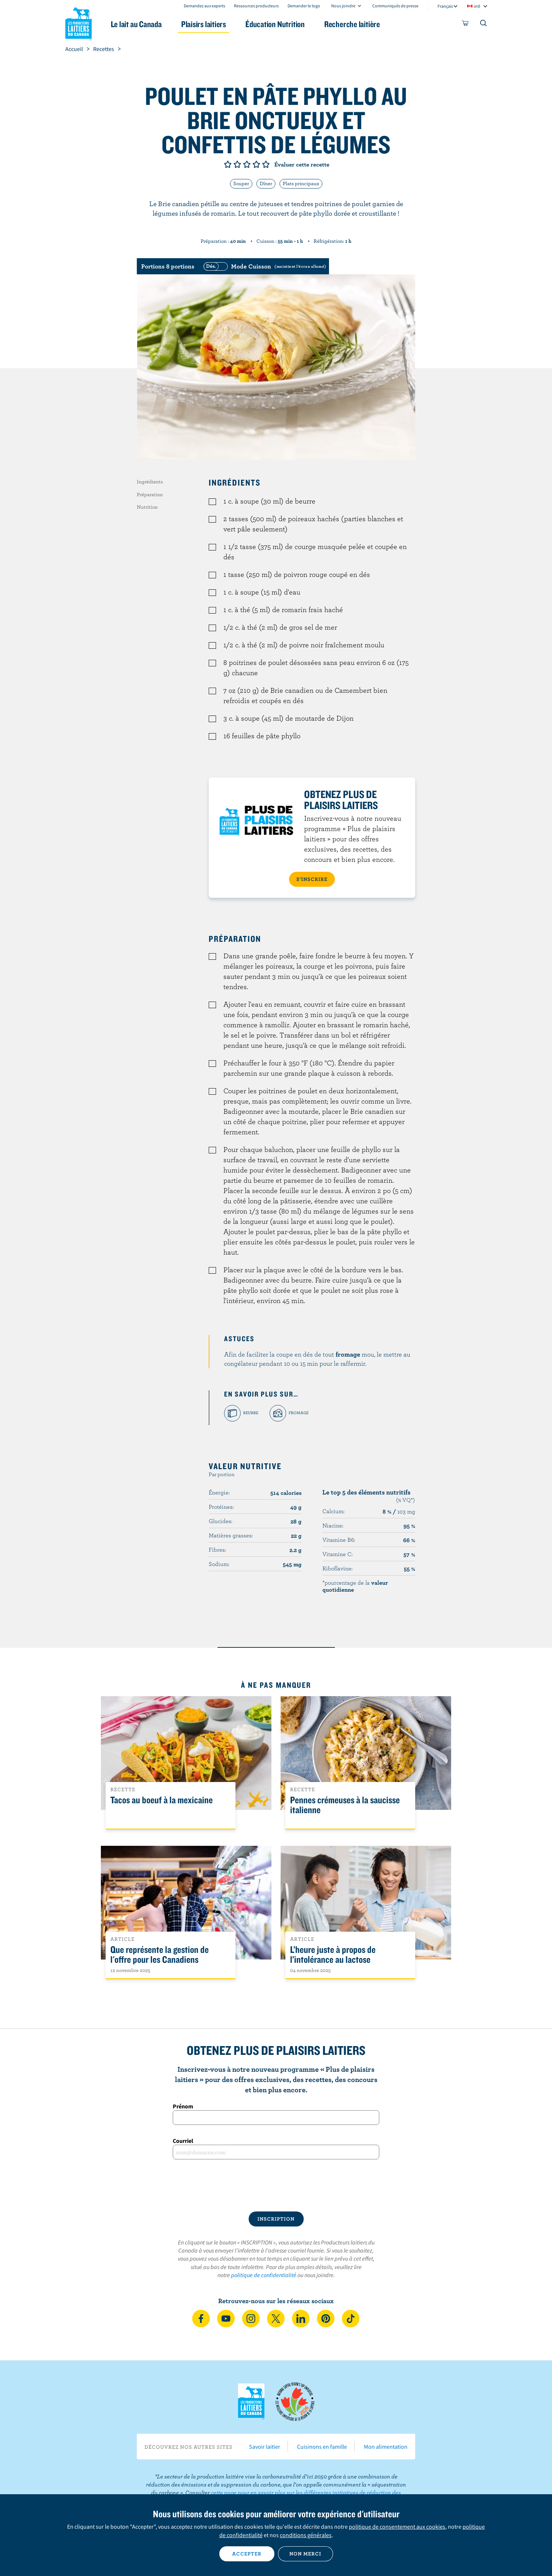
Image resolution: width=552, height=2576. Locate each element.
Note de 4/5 (256, 164)
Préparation (150, 494)
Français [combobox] (445, 6)
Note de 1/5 (228, 164)
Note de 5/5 (266, 164)
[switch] (264, 266)
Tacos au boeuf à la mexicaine (161, 1800)
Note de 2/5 (237, 164)
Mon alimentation (385, 2446)
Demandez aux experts (204, 5)
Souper (241, 183)
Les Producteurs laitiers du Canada (78, 22)
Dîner (266, 183)
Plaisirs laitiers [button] (203, 24)
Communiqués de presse (395, 5)
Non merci (305, 2554)
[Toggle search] (483, 24)
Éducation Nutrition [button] (275, 24)
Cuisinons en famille (322, 2446)
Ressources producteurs (256, 5)
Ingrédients (150, 481)
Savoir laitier (264, 2446)
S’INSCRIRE (312, 879)
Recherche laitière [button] (352, 24)
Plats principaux (301, 183)
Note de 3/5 (247, 164)
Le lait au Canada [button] (136, 24)
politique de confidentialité (263, 2275)
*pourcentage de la (355, 1585)
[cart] (465, 24)
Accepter (247, 2554)
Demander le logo (304, 5)
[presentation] (276, 2185)
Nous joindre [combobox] (343, 5)
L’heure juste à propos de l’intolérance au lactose (333, 1954)
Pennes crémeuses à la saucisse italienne (345, 1805)
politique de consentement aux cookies (397, 2526)
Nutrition (147, 507)
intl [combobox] (477, 6)
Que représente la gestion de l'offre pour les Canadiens (159, 1954)
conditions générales (306, 2535)
